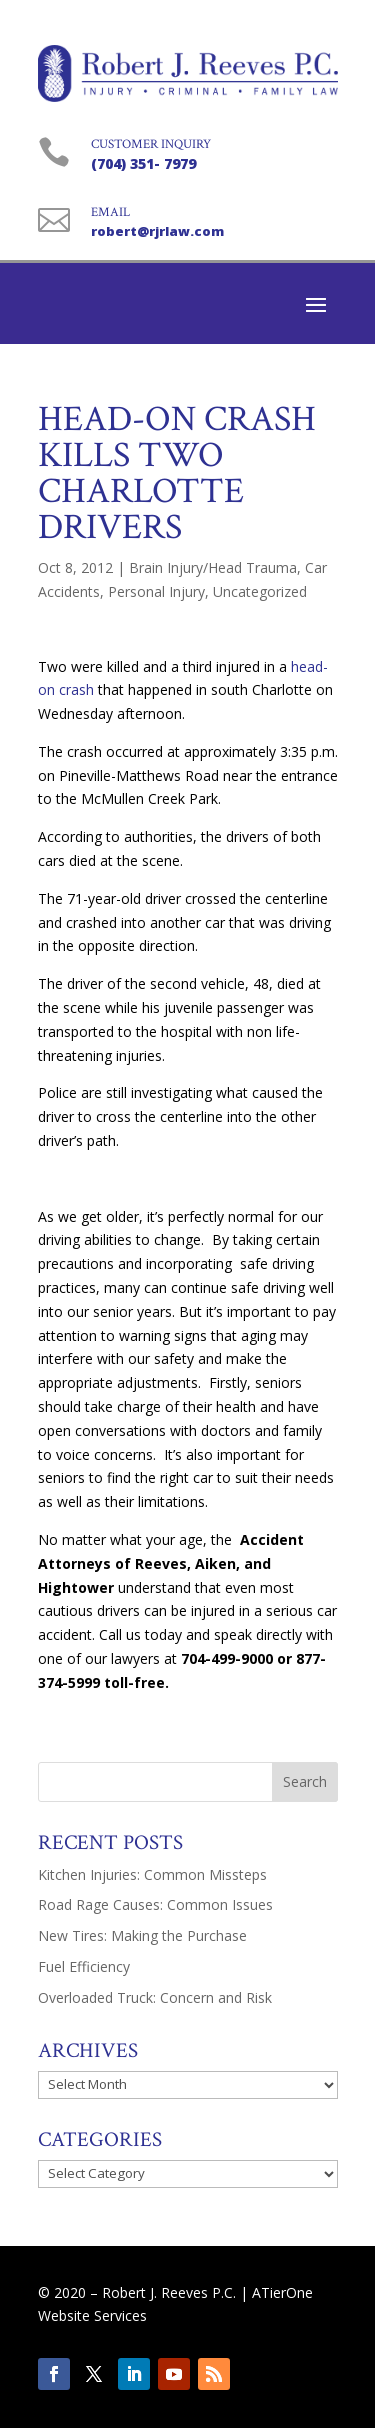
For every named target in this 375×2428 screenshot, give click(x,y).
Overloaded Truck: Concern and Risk (155, 1997)
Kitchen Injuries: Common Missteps (152, 1874)
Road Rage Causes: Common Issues (155, 1904)
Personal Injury (156, 591)
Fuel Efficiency (84, 1966)
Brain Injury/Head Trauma (213, 567)
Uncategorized (260, 591)
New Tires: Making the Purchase (142, 1935)
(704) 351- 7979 (143, 163)
